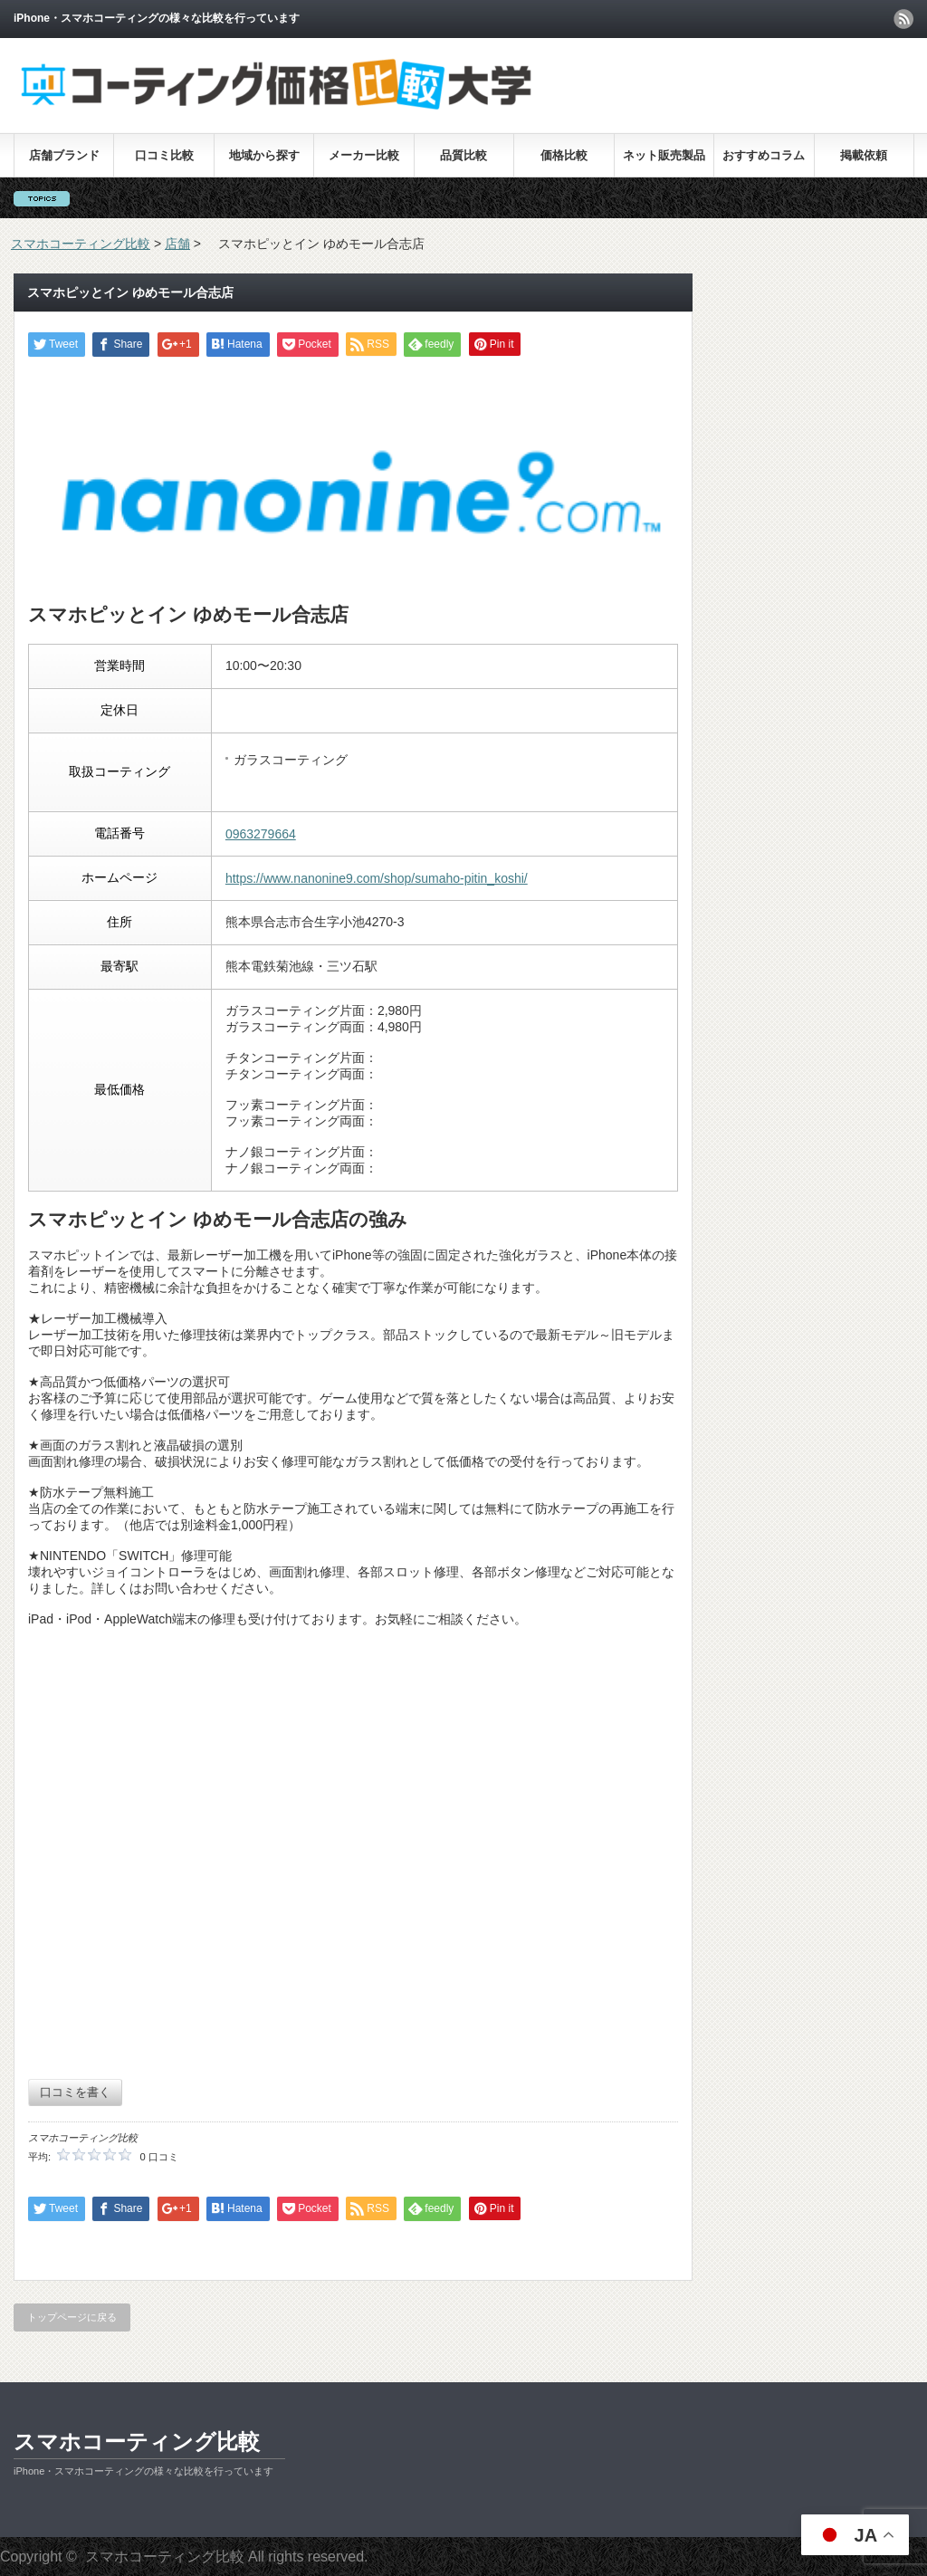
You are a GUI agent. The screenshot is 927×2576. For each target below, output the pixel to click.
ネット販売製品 (664, 155)
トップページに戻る (72, 2317)
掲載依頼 (863, 155)
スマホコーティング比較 (137, 2441)
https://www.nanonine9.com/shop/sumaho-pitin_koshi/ (376, 878)
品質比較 (463, 155)
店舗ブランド (64, 155)
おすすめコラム (763, 155)
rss (903, 19)
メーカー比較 (364, 155)
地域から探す (264, 155)
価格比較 (564, 155)
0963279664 (260, 834)
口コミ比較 (164, 155)
